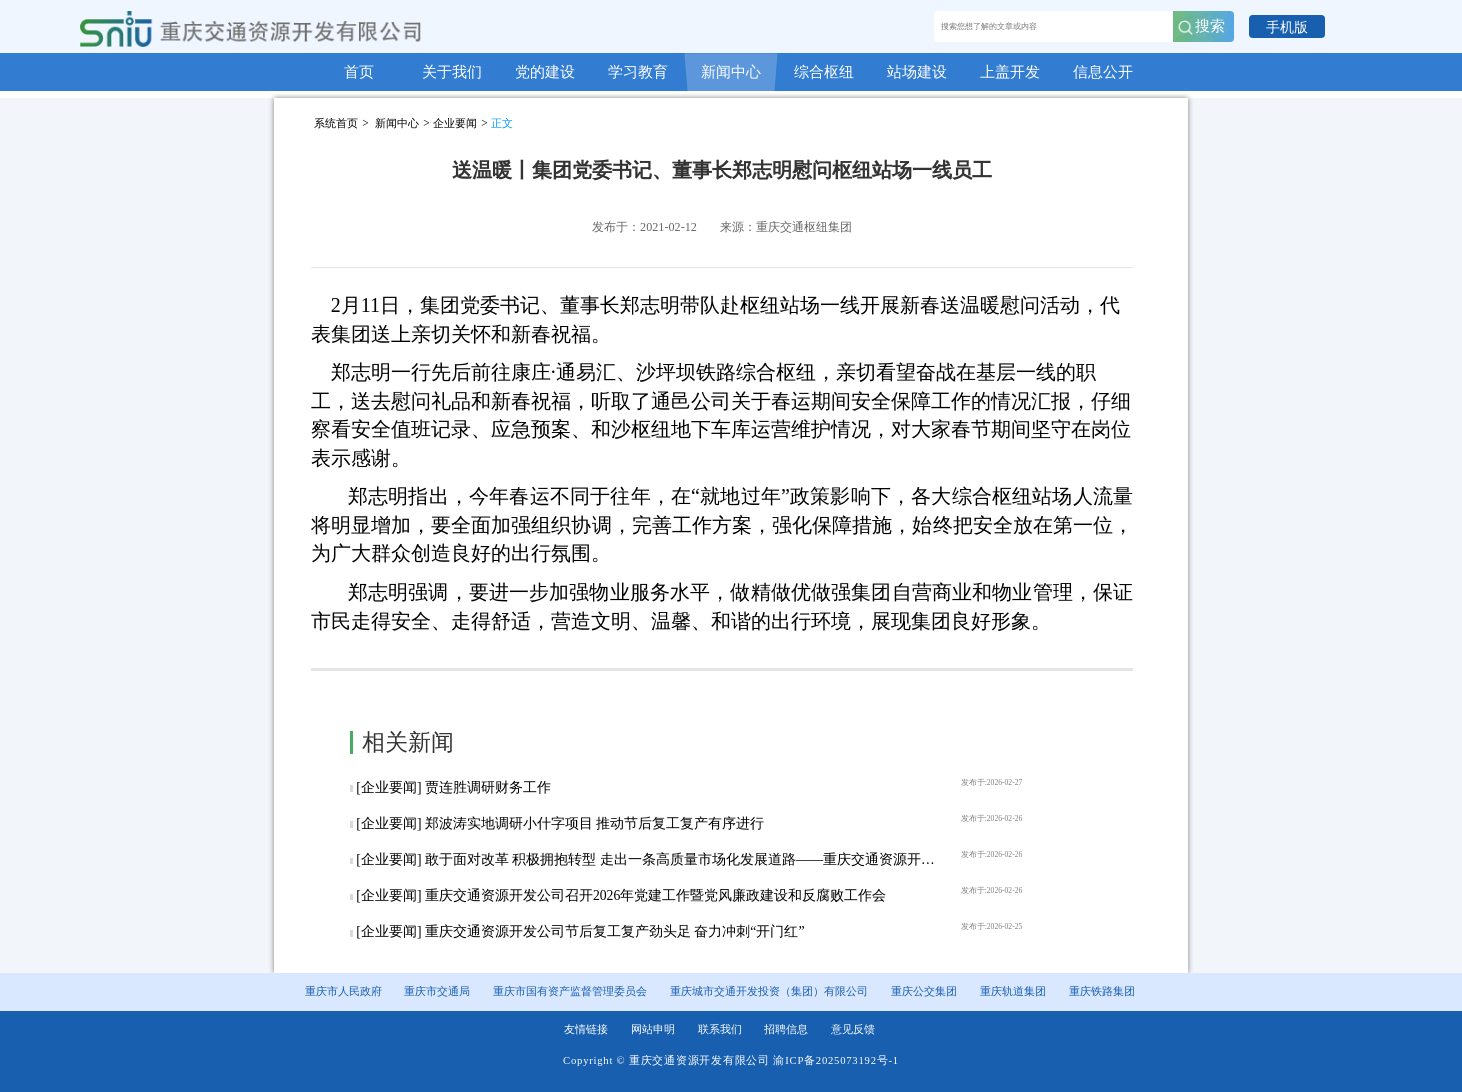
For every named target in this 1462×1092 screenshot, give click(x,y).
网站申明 (653, 1029)
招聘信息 (786, 1029)
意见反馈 (853, 1029)
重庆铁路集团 (1102, 991)
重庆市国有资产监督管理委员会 (570, 991)
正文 (502, 123)
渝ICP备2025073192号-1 (835, 1060)
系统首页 (336, 123)
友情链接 (586, 1029)
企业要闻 (455, 123)
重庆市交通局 (437, 991)
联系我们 (720, 1029)
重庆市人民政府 (343, 991)
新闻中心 (397, 123)
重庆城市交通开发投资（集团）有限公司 (769, 991)
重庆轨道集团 (1013, 991)
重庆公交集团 (924, 991)
